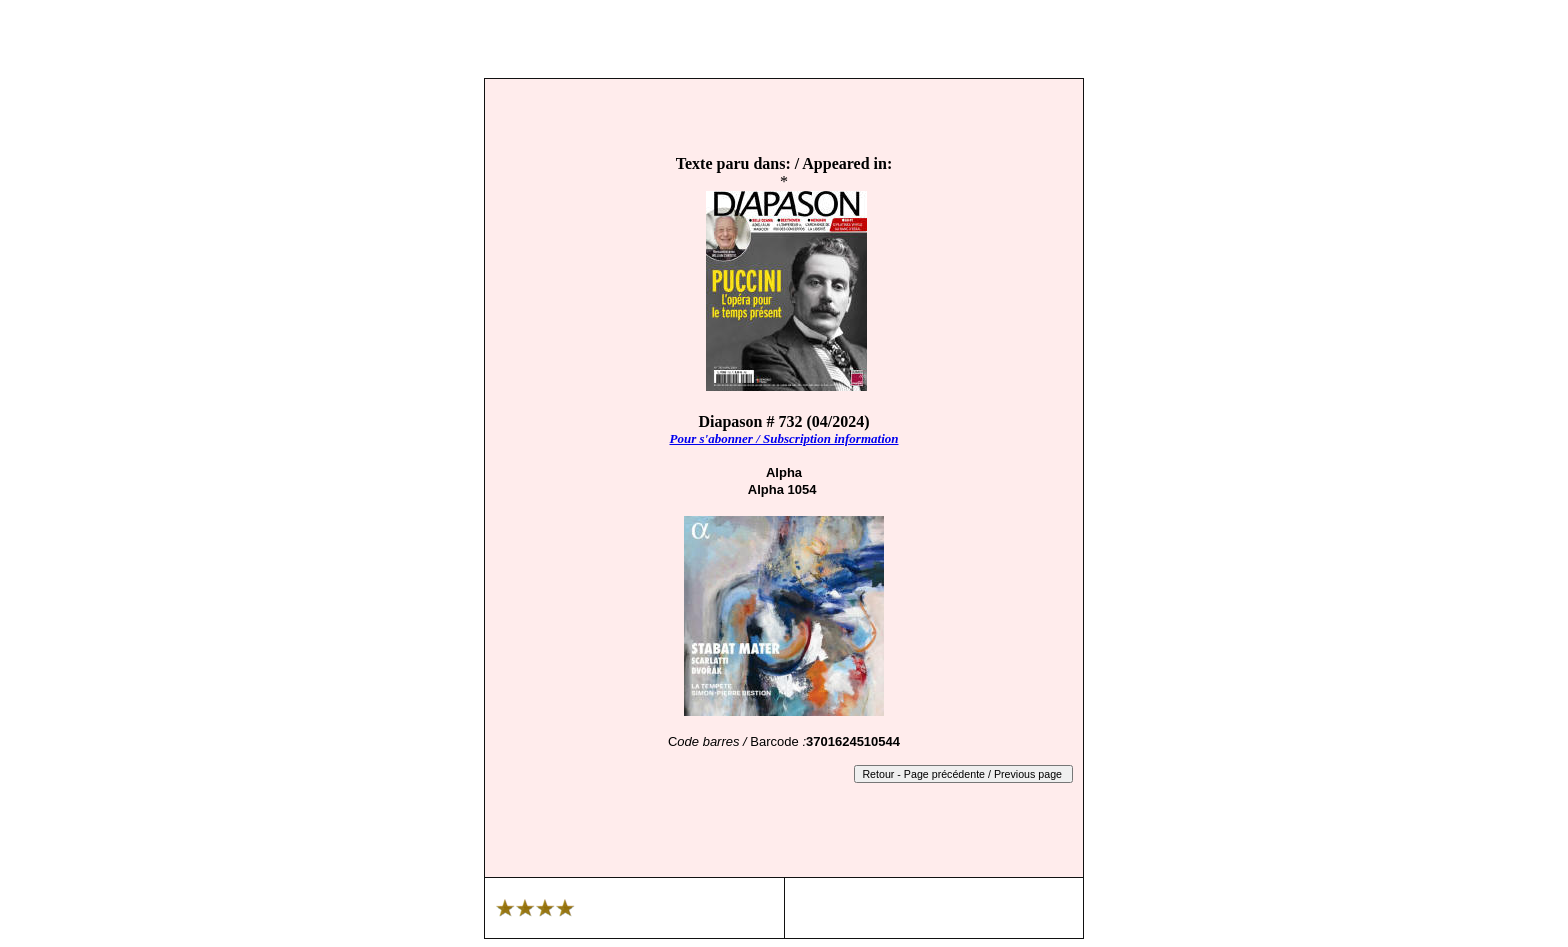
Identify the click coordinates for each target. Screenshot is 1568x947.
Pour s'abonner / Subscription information (783, 438)
